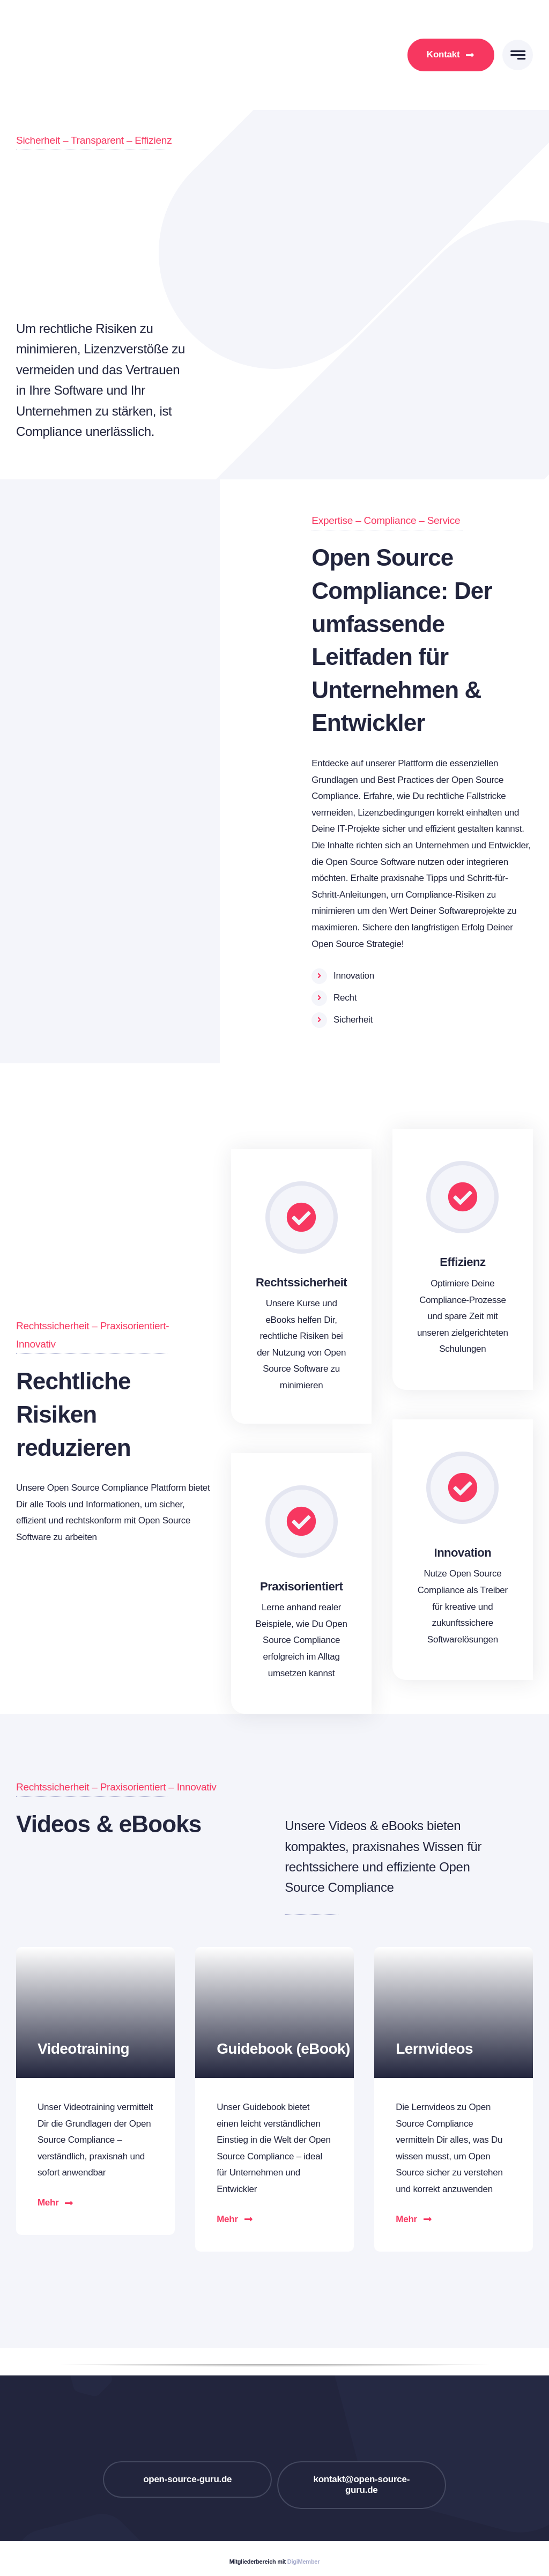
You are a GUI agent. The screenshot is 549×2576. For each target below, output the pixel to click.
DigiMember (303, 2561)
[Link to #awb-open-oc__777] (517, 55)
